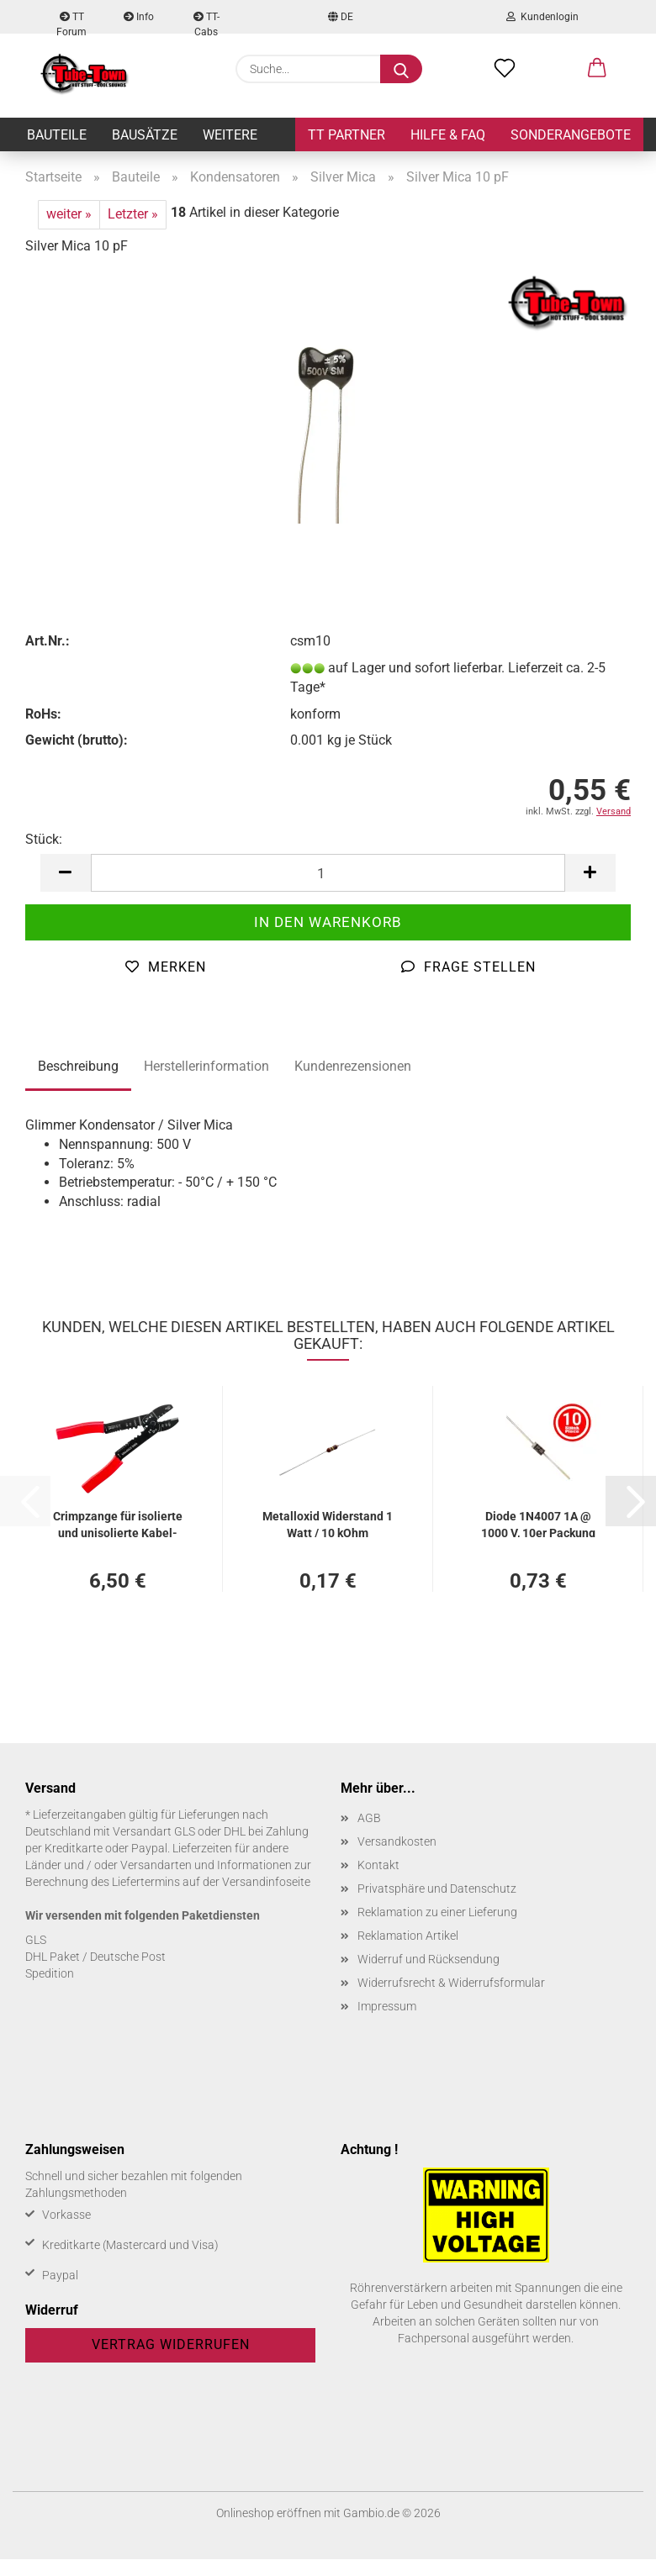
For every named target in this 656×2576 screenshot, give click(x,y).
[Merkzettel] (504, 69)
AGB (369, 1818)
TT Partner (346, 135)
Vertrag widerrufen (171, 2344)
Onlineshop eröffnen (268, 2513)
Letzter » (133, 214)
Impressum (386, 2006)
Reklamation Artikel (407, 1935)
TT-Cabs (206, 22)
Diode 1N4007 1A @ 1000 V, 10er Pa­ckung (538, 1523)
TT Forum (71, 22)
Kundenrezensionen (352, 1066)
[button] (597, 69)
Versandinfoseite (266, 1882)
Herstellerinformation (206, 1066)
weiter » (69, 214)
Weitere (230, 135)
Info (139, 17)
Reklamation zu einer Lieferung (437, 1912)
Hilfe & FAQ (447, 135)
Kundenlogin (542, 17)
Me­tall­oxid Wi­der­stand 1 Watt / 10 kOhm (327, 1523)
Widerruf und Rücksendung (428, 1959)
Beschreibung (78, 1066)
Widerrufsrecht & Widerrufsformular (451, 1982)
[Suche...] (401, 69)
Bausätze (144, 135)
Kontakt (378, 1865)
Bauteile (57, 135)
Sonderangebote (571, 135)
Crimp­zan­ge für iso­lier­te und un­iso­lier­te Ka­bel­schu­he (118, 1523)
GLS (35, 1939)
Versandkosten (396, 1841)
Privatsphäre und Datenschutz (436, 1888)
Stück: (43, 839)
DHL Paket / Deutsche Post (95, 1956)
